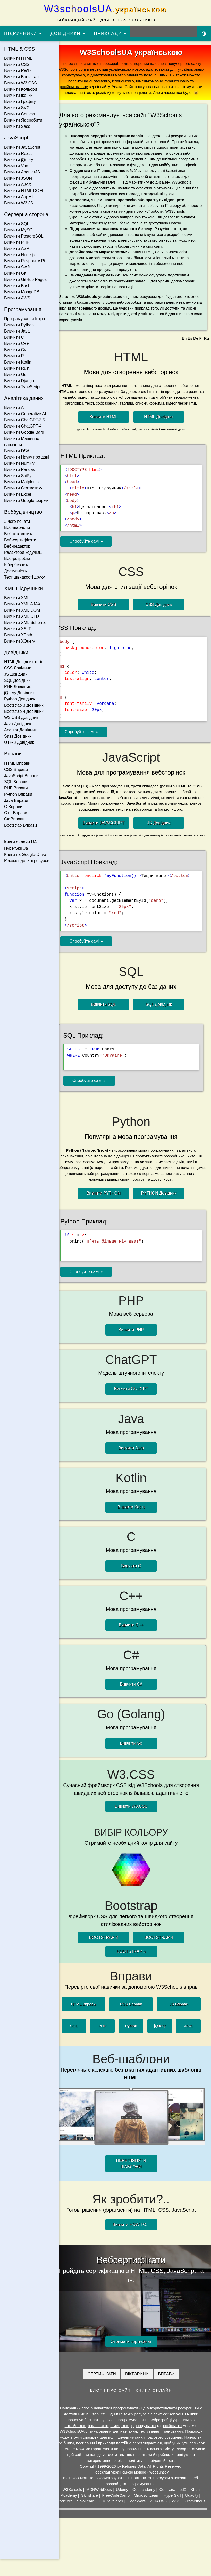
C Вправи (13, 806)
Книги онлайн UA (20, 842)
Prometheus (135, 2518)
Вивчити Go (15, 374)
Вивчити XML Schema (25, 622)
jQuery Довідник (19, 693)
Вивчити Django (19, 380)
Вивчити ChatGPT (135, 1412)
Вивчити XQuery (19, 641)
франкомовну (85, 86)
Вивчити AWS (17, 298)
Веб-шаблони (17, 527)
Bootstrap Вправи (20, 825)
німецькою (123, 2437)
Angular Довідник (20, 730)
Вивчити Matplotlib (21, 482)
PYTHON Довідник (162, 1218)
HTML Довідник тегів (23, 662)
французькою (147, 2437)
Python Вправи (18, 794)
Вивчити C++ (16, 343)
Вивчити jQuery (18, 159)
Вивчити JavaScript (22, 147)
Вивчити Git (15, 273)
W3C (191, 2512)
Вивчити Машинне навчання (21, 441)
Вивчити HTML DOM (23, 190)
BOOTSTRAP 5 (135, 1971)
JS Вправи (180, 2024)
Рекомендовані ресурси (26, 860)
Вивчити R (14, 356)
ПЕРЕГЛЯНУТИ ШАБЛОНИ (135, 2180)
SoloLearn (100, 2512)
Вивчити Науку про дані (26, 457)
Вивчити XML (16, 598)
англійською (79, 2437)
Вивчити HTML (18, 58)
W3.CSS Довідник (21, 717)
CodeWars (151, 2512)
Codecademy (148, 2501)
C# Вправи (14, 819)
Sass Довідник (17, 736)
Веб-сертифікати (20, 540)
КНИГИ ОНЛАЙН (158, 2401)
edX (187, 2501)
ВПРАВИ (170, 2385)
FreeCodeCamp (120, 2506)
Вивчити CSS (16, 64)
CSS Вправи (16, 769)
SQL (81, 2045)
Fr (201, 356)
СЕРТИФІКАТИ (105, 2385)
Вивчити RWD (17, 70)
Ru (206, 356)
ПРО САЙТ (123, 2401)
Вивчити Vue (16, 166)
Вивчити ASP (16, 248)
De (195, 356)
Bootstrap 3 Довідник (23, 705)
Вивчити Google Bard (24, 432)
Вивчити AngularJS (22, 172)
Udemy (126, 2501)
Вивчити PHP (16, 242)
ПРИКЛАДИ (110, 33)
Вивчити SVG (17, 108)
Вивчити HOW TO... (135, 2241)
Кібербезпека (16, 565)
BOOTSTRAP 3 (107, 1957)
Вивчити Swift (17, 267)
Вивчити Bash (17, 285)
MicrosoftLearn (150, 2506)
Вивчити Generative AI (25, 414)
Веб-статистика (18, 534)
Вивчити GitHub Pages (25, 279)
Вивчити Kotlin (17, 362)
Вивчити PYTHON (107, 1218)
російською (176, 2437)
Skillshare (93, 2506)
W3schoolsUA (105, 9)
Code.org (80, 2512)
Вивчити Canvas (19, 114)
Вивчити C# (15, 349)
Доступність (15, 571)
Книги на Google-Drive (25, 854)
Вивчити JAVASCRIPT (108, 844)
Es (190, 356)
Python (135, 2045)
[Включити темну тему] (204, 33)
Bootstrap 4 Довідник (23, 711)
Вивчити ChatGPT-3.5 (24, 420)
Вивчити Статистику (23, 488)
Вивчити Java (17, 331)
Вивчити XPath (18, 635)
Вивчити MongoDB (21, 292)
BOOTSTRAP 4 (162, 1957)
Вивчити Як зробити (23, 120)
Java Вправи (16, 800)
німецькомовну (181, 81)
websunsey (163, 2483)
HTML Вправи (17, 763)
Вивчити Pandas (19, 469)
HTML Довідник (162, 440)
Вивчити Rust (16, 368)
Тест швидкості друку (24, 577)
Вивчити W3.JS (18, 203)
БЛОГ (100, 2401)
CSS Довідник (17, 668)
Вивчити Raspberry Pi (24, 261)
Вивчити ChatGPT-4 (22, 426)
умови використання (107, 2472)
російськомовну (118, 86)
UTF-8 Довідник (19, 742)
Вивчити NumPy (19, 463)
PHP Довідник (17, 686)
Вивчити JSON (18, 178)
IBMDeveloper (126, 2512)
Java (189, 2045)
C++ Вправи (15, 813)
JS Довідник (15, 674)
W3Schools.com (90, 69)
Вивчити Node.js (19, 254)
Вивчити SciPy (17, 475)
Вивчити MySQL (19, 230)
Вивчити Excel (17, 494)
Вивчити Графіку (20, 101)
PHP (108, 2045)
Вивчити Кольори (20, 89)
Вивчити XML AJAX (22, 604)
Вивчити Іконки (18, 95)
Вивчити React (18, 153)
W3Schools (76, 2501)
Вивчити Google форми (26, 500)
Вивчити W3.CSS (20, 83)
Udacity (195, 2506)
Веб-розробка (17, 558)
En (184, 356)
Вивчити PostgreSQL (24, 236)
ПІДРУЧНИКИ (23, 33)
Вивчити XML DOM (22, 610)
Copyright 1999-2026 (102, 2477)
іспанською (102, 2437)
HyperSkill (176, 2506)
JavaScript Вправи (21, 775)
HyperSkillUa (16, 848)
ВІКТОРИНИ (141, 2385)
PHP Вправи (16, 788)
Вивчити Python (19, 325)
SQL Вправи (15, 782)
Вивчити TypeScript (22, 387)
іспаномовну (155, 81)
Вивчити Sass (17, 126)
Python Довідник (19, 699)
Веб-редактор (17, 546)
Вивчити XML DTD (21, 616)
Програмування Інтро (24, 319)
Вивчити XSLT (17, 629)
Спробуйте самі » (94, 564)
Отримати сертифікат (135, 2353)
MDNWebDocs (103, 2501)
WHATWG (174, 2512)
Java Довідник (17, 724)
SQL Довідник (17, 680)
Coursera (172, 2501)
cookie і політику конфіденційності (158, 2472)
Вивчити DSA (16, 451)
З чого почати (17, 521)
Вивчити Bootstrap (21, 77)
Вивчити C (14, 337)
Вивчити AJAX (17, 184)
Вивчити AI (14, 407)
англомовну (131, 81)
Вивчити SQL (16, 224)
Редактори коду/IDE (23, 552)
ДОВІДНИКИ (68, 33)
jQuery (162, 2045)
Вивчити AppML (19, 197)
